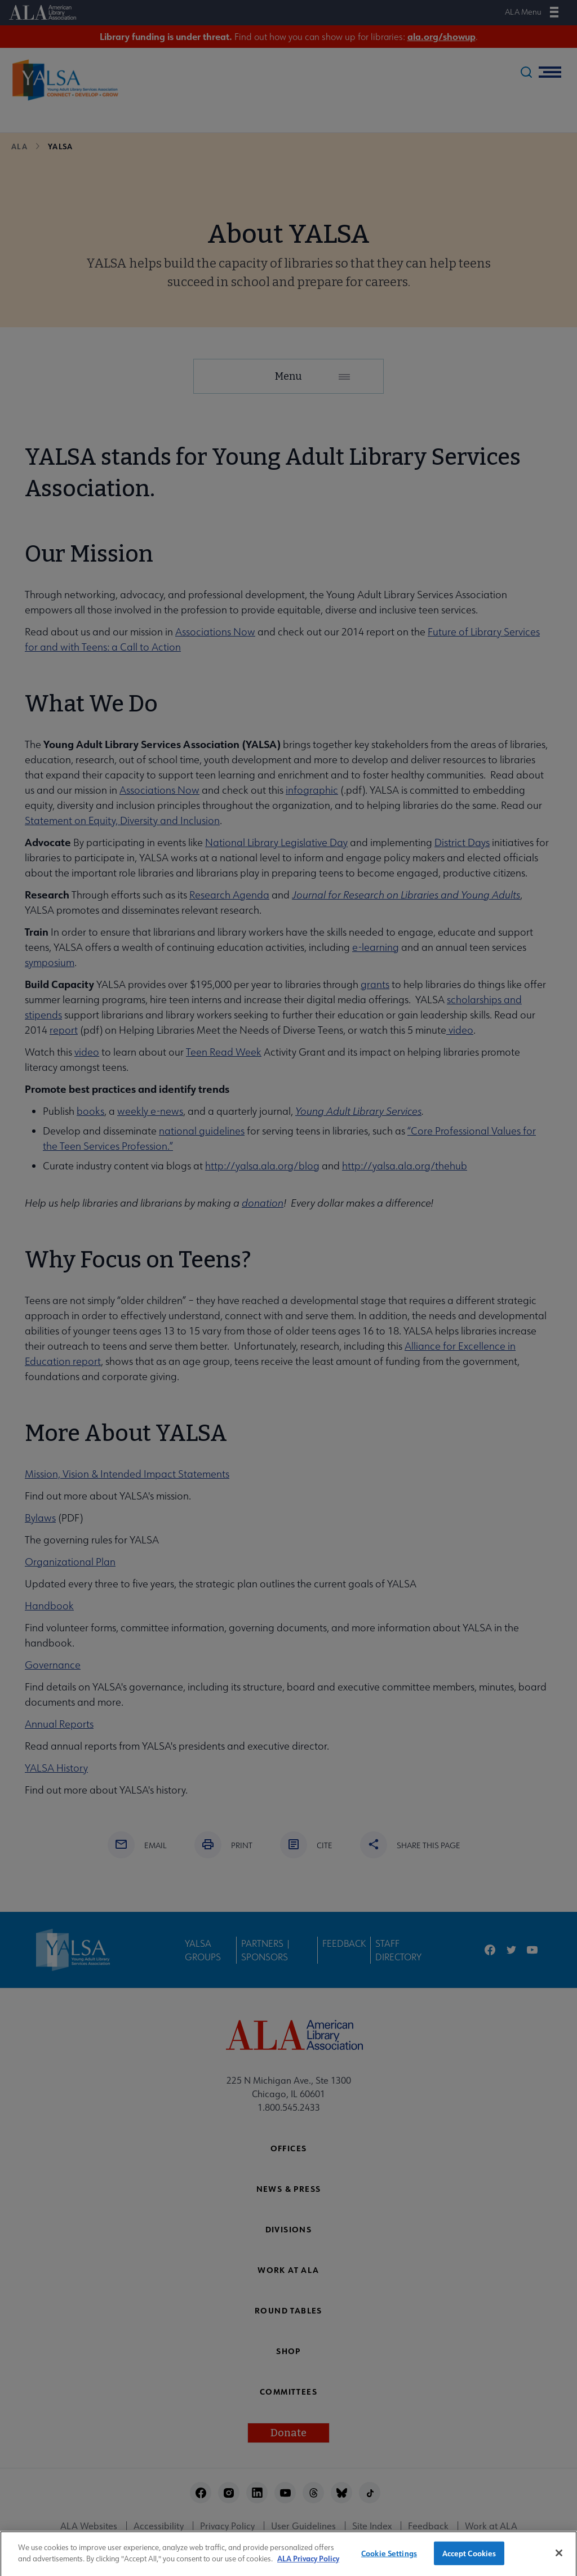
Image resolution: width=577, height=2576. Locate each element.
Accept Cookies (469, 2559)
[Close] (559, 2558)
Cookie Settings (389, 2559)
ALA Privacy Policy (308, 2564)
